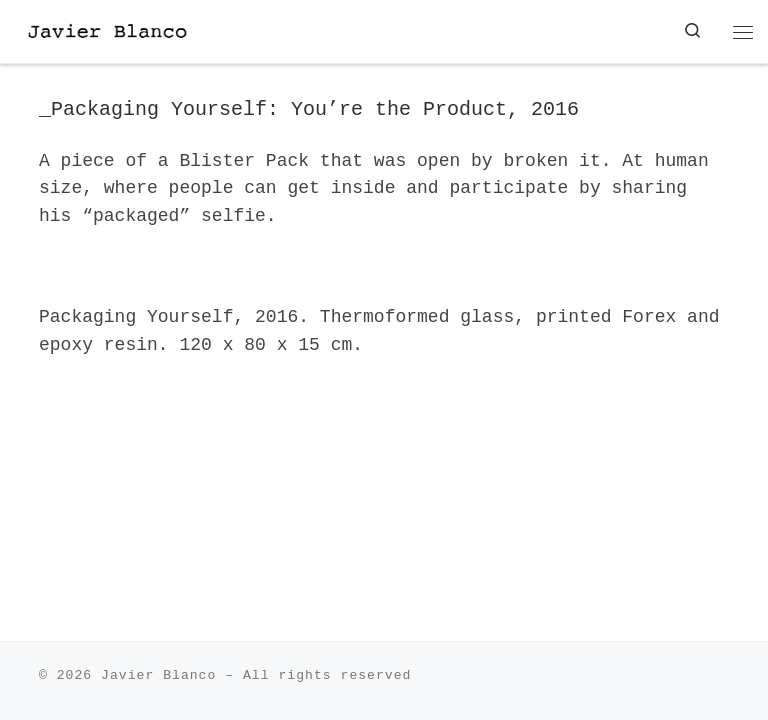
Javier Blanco (158, 675)
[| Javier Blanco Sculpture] (136, 31)
